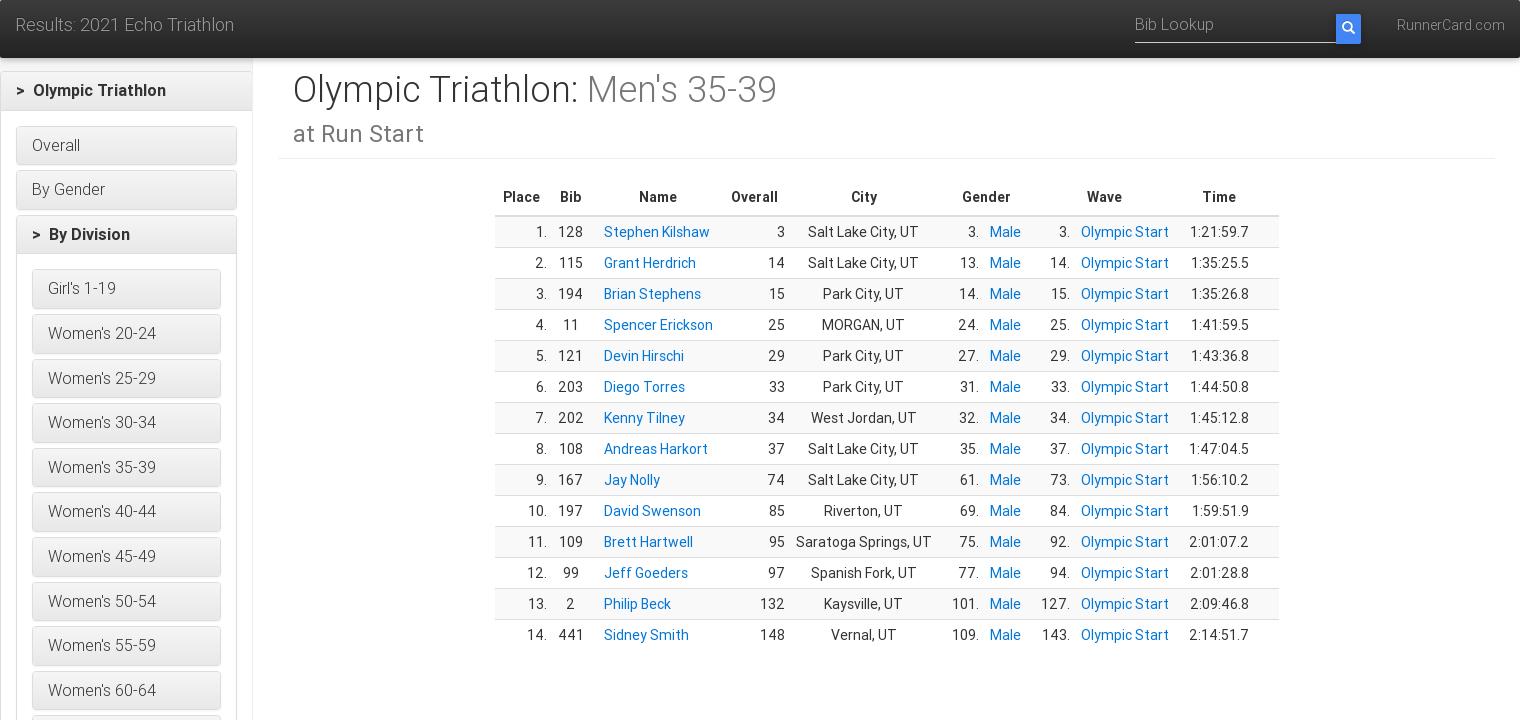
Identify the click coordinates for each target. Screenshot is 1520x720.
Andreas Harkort (656, 449)
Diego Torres (644, 387)
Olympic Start (1125, 232)
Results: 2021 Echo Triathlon (124, 24)
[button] (126, 91)
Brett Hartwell (648, 542)
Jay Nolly (632, 480)
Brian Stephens (652, 294)
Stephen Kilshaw (657, 232)
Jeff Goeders (646, 573)
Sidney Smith (646, 635)
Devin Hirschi (644, 356)
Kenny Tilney (644, 418)
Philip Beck (637, 604)
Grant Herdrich (650, 263)
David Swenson (652, 511)
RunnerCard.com (1451, 25)
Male (1005, 232)
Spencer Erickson (658, 325)
